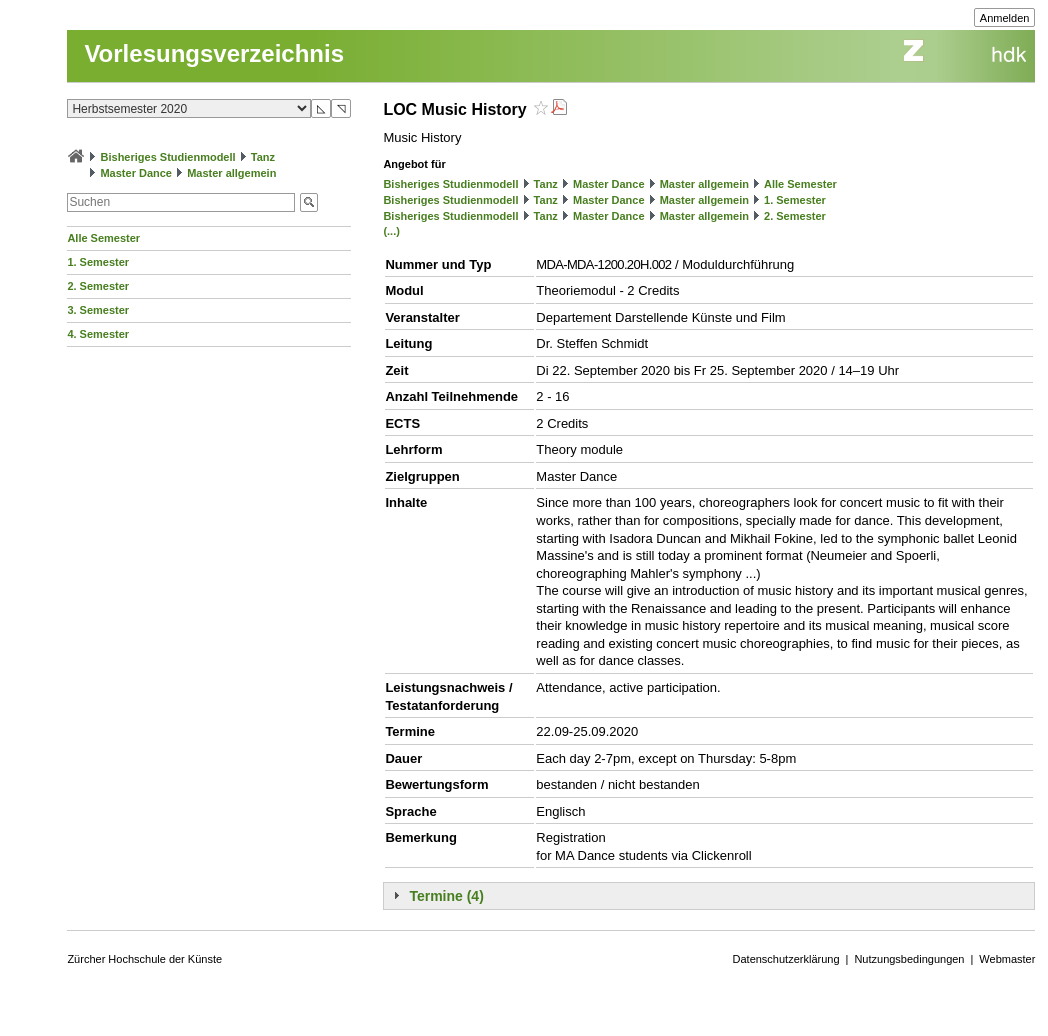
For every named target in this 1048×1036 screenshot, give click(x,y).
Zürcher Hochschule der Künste (144, 959)
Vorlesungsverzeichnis (214, 53)
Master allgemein (231, 173)
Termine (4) (446, 896)
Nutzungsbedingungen (909, 959)
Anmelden (1005, 18)
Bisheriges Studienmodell (168, 157)
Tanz (263, 157)
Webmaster (1007, 959)
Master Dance (136, 173)
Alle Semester (103, 238)
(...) (391, 231)
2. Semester (98, 286)
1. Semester (98, 262)
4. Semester (98, 334)
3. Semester (98, 310)
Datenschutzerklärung (786, 959)
